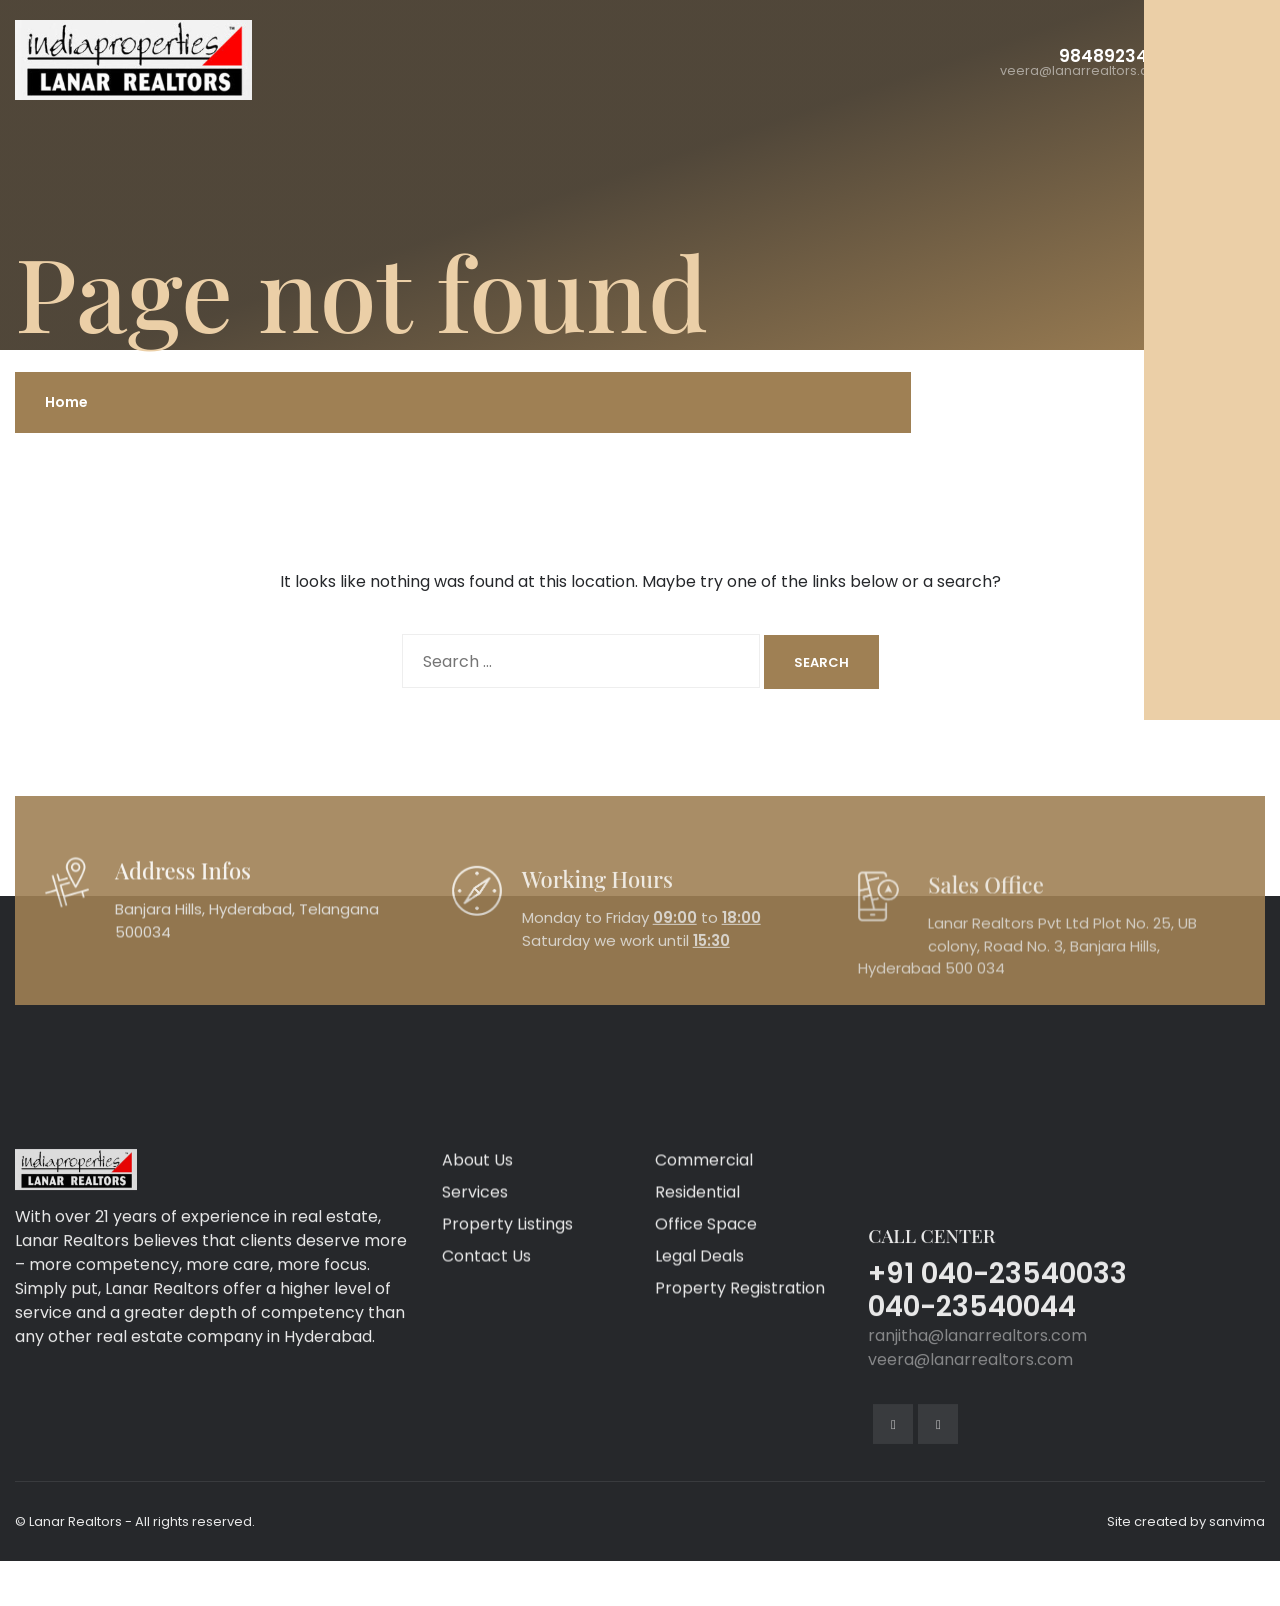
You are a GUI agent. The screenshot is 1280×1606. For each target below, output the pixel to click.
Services (475, 1335)
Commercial (704, 1303)
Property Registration (740, 1431)
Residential (697, 1335)
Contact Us (486, 1399)
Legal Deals (699, 1399)
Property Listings (507, 1367)
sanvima (1237, 1521)
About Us (477, 1303)
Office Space (706, 1367)
